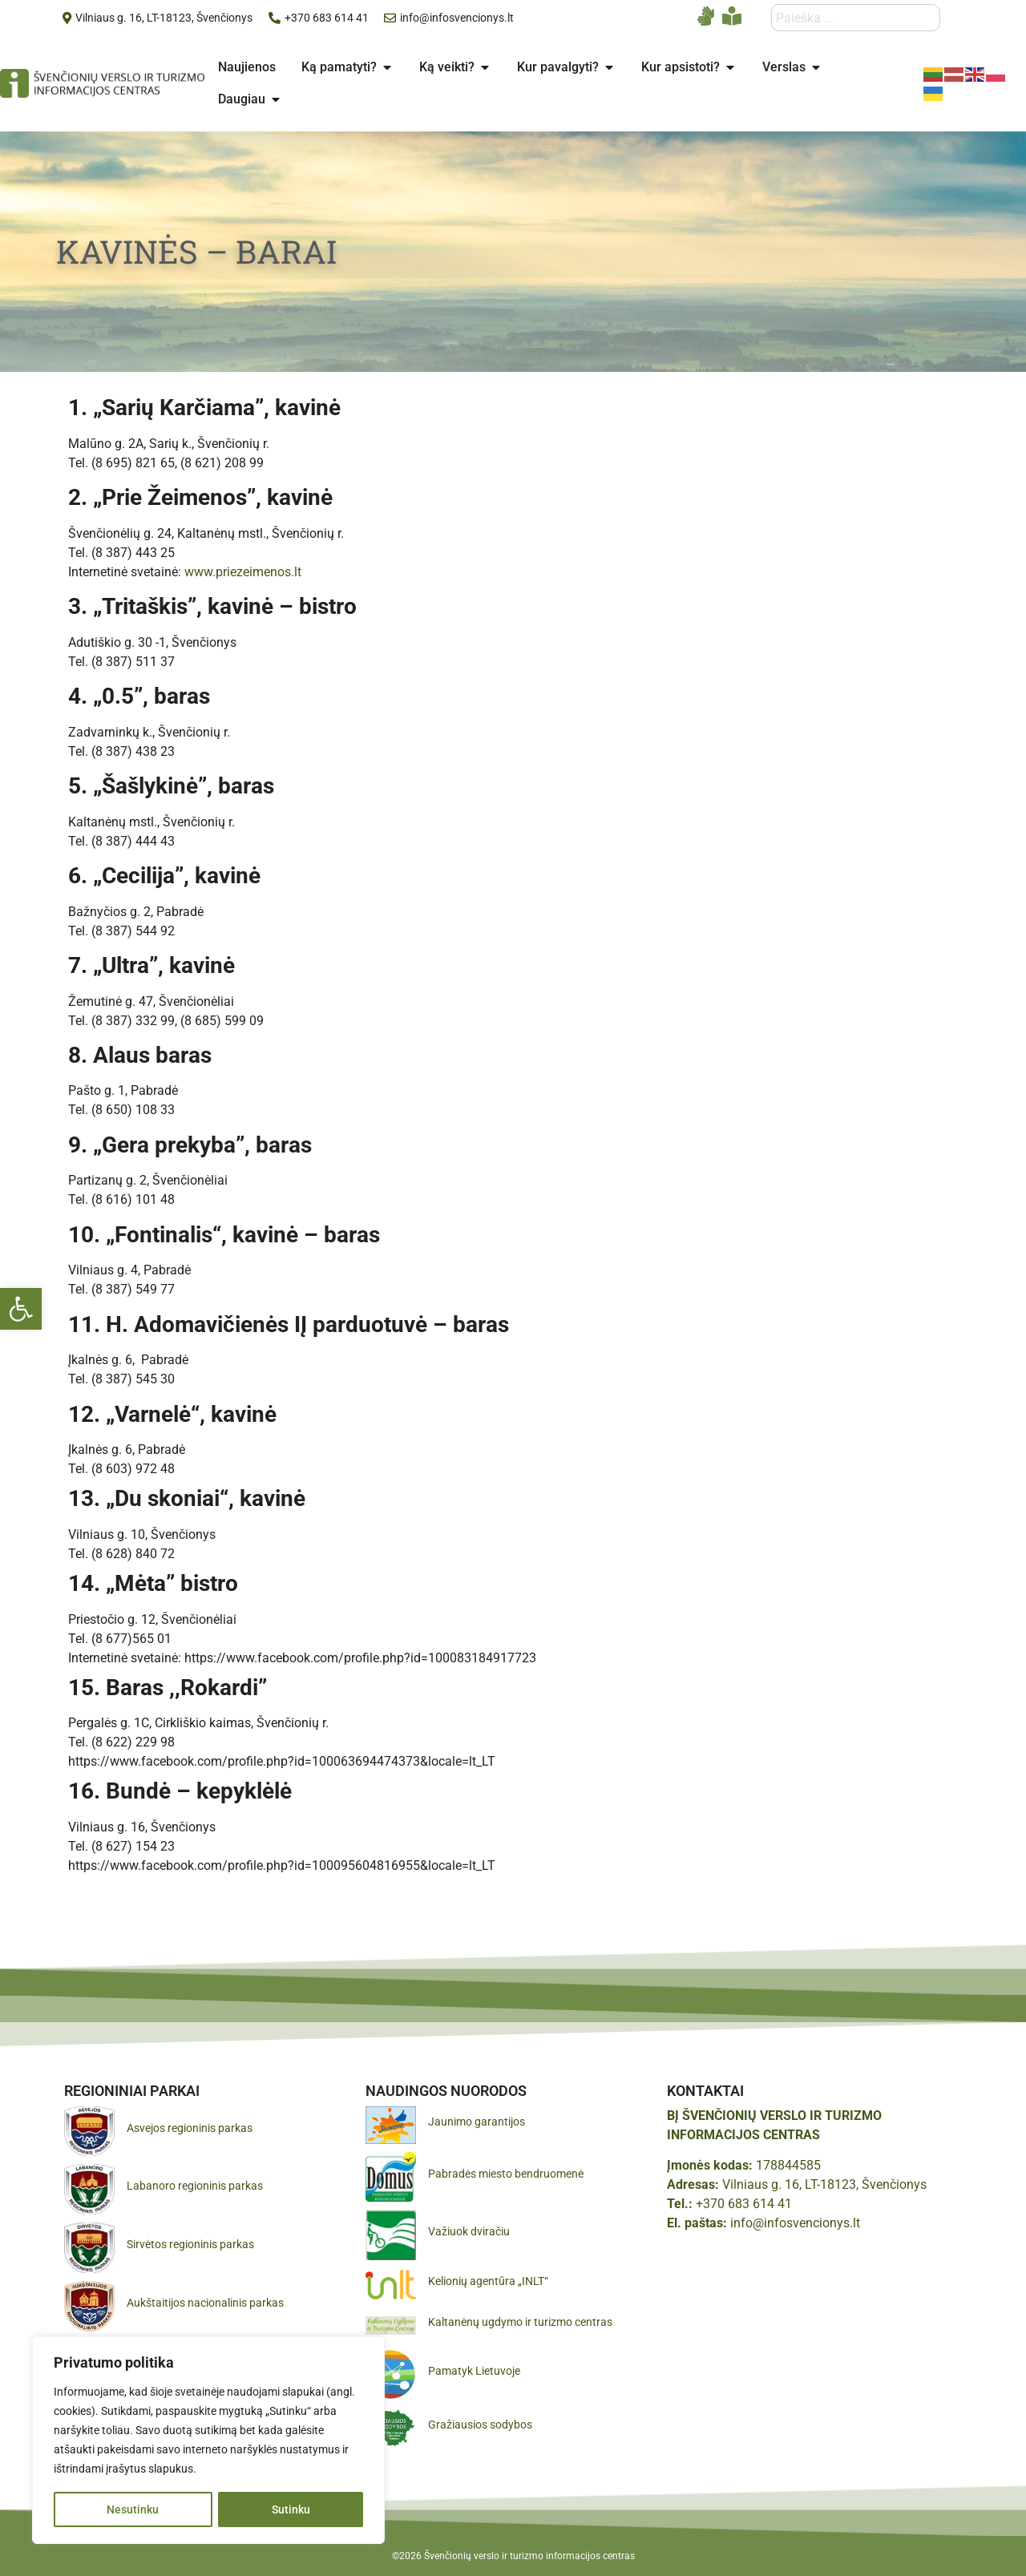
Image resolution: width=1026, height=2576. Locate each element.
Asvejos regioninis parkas (189, 2128)
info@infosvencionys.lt (795, 2223)
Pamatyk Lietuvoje (474, 2370)
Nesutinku (133, 2509)
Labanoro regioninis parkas (195, 2185)
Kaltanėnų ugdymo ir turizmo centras (520, 2322)
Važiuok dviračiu (469, 2231)
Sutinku (291, 2509)
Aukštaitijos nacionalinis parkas (205, 2302)
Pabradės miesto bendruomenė (506, 2173)
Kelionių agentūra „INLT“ (488, 2281)
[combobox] (855, 17)
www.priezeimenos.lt (242, 571)
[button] (21, 1309)
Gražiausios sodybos (480, 2424)
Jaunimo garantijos (476, 2121)
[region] (208, 2440)
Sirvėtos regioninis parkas (190, 2244)
